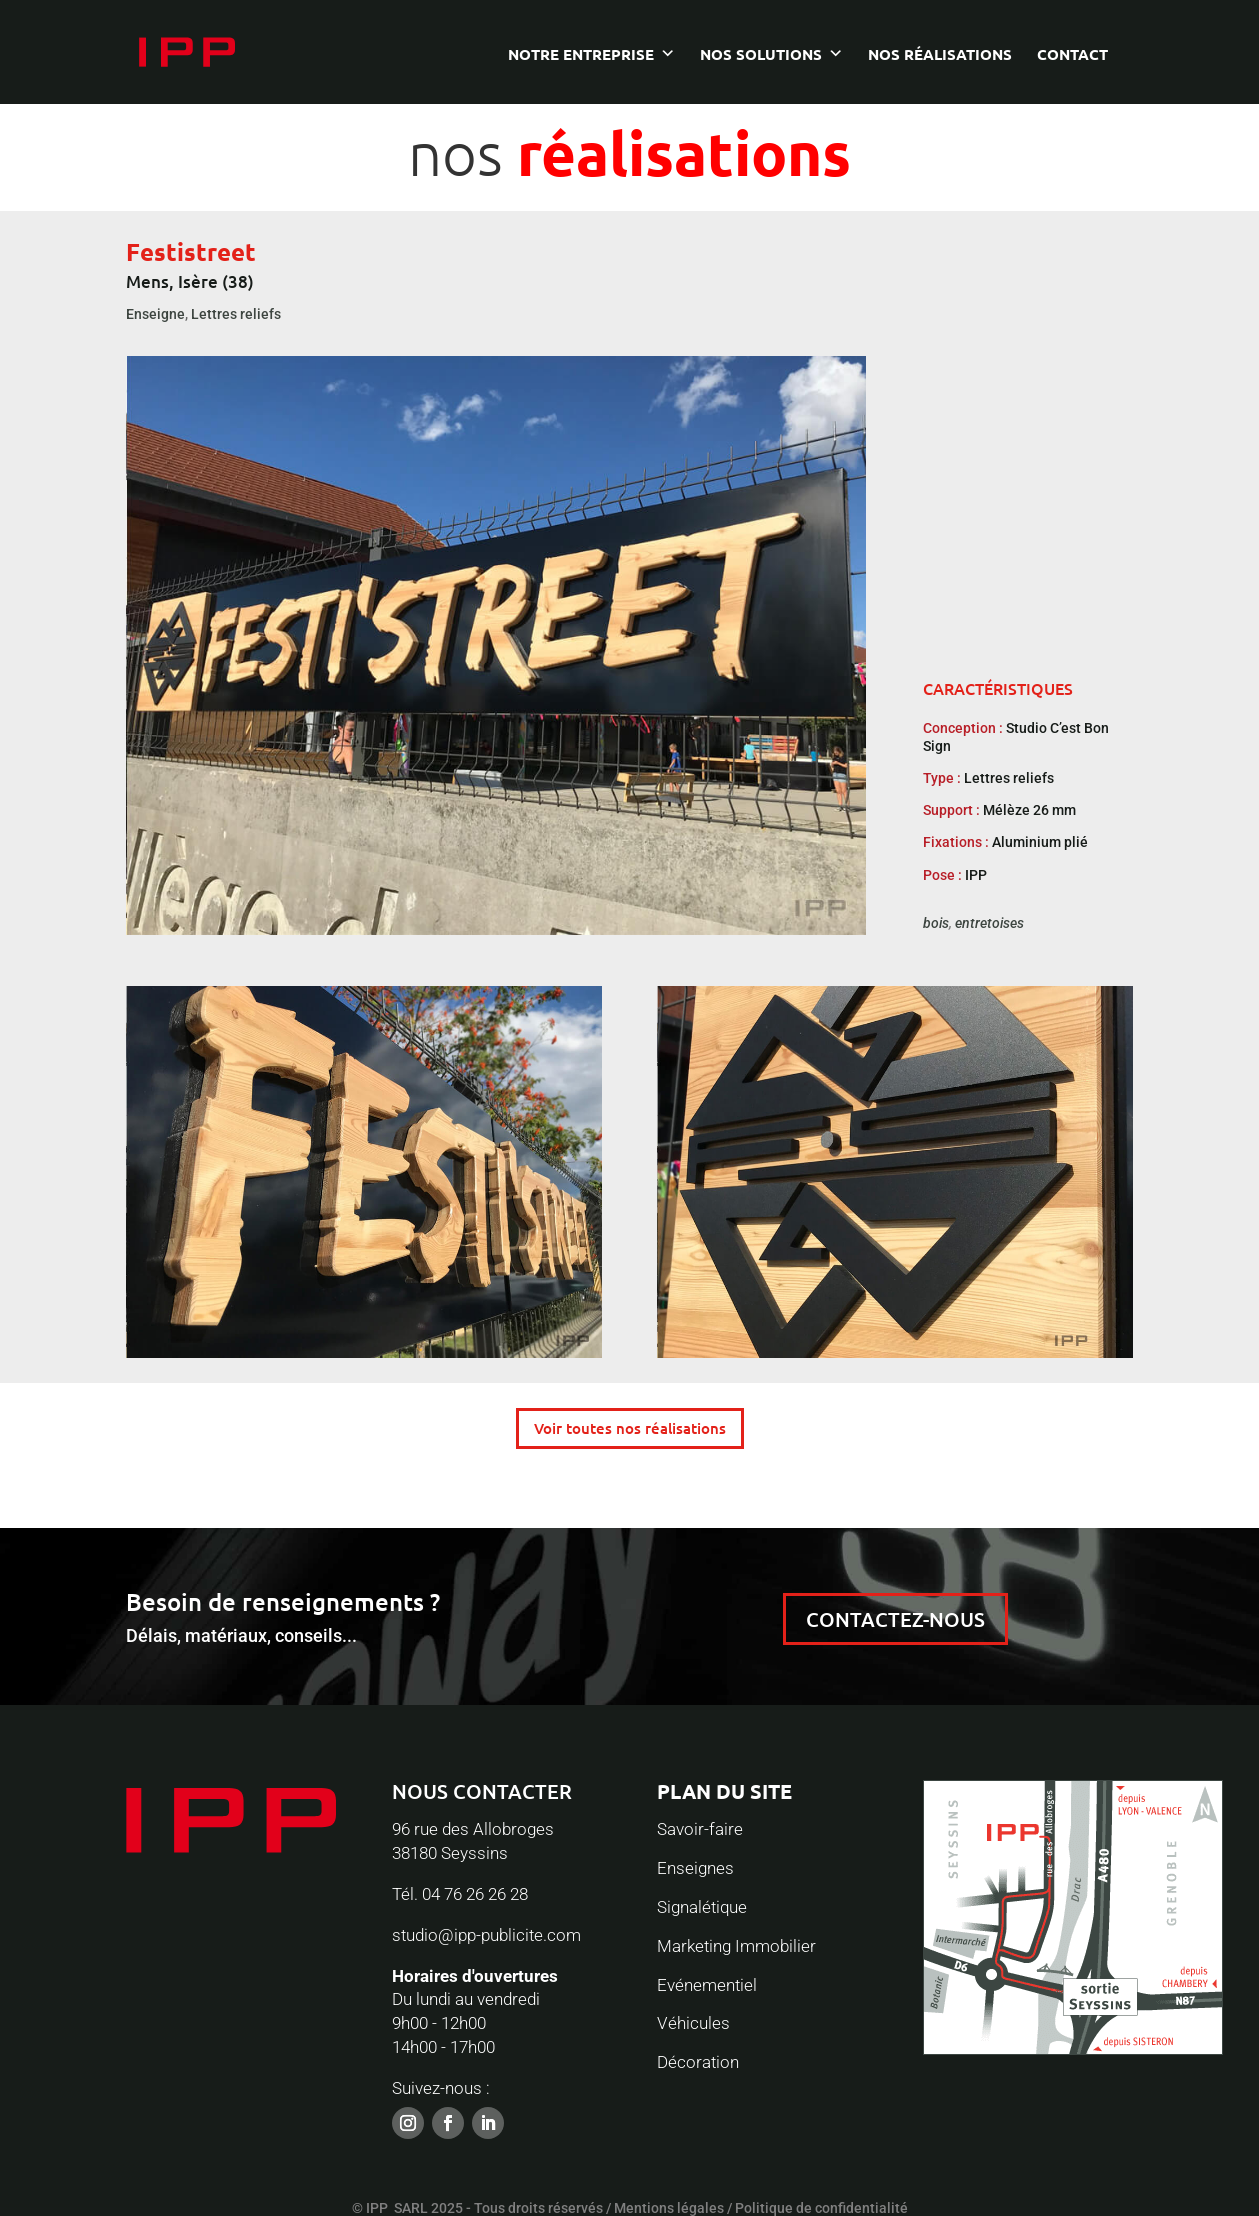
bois (936, 923)
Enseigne (155, 314)
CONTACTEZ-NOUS (895, 1619)
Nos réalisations (940, 59)
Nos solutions (761, 59)
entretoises (989, 923)
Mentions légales (669, 2208)
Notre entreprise (581, 59)
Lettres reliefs (236, 314)
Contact (1072, 59)
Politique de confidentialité (821, 2208)
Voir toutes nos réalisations (630, 1428)
